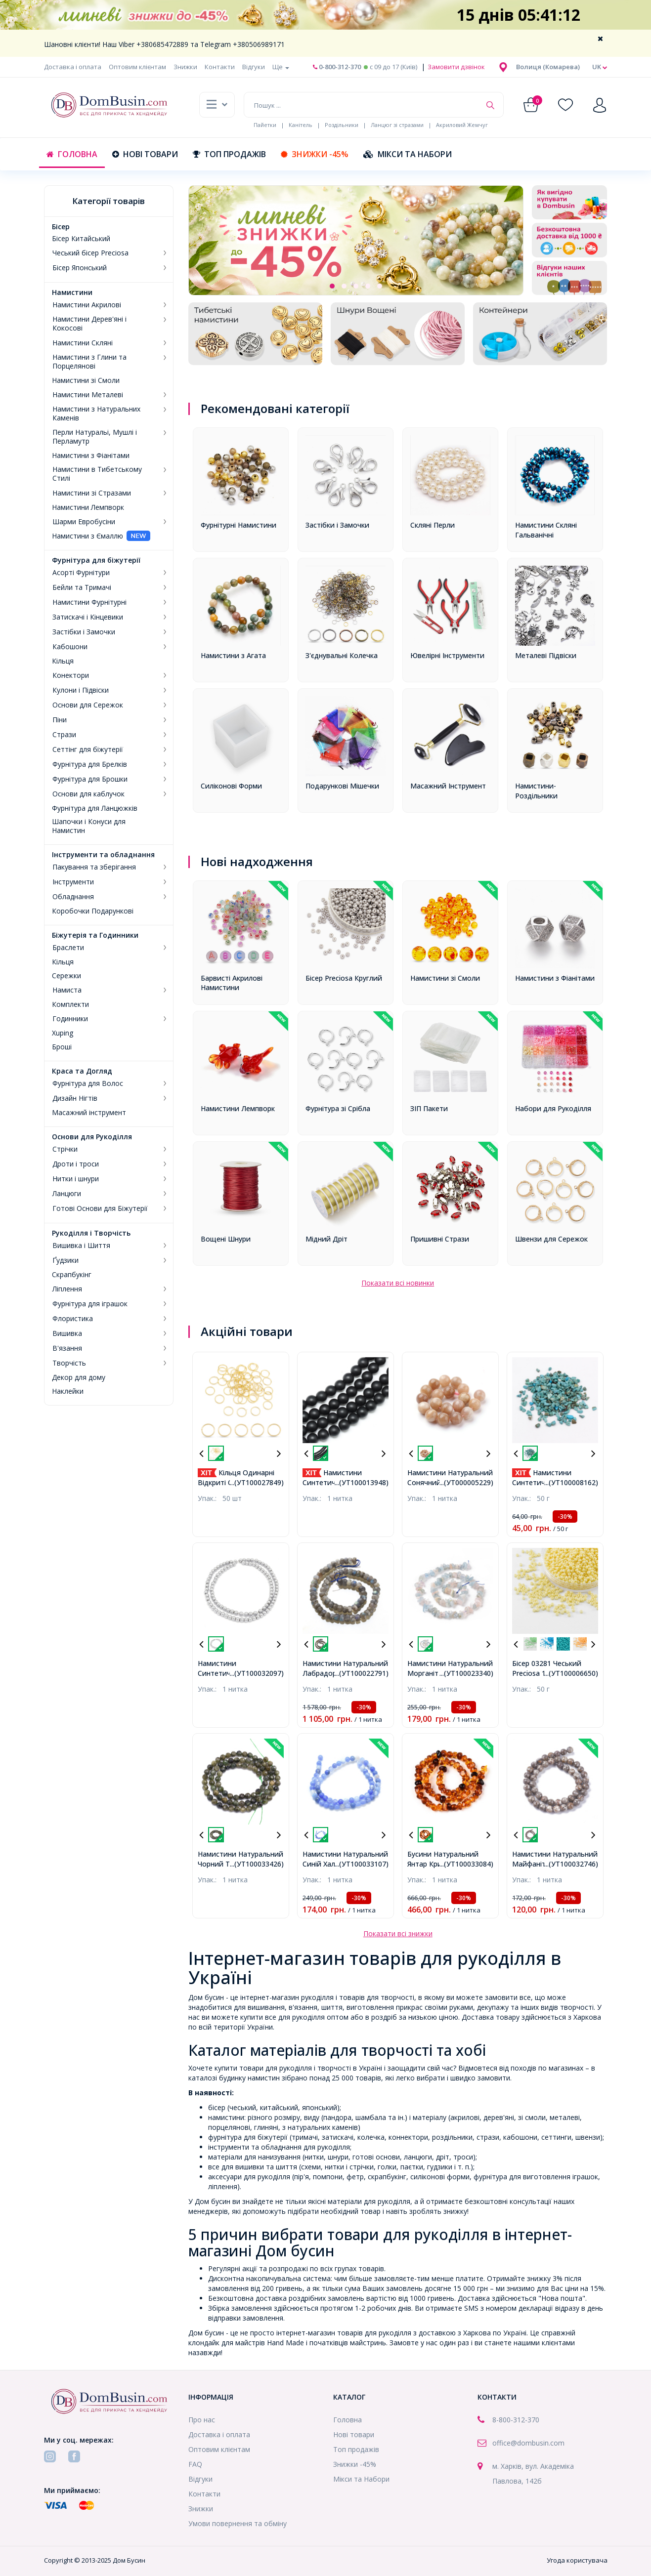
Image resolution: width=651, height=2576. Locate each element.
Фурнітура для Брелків (89, 764)
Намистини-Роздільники (536, 790)
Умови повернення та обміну (237, 2523)
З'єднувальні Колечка (341, 655)
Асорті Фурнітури (81, 572)
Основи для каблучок (88, 793)
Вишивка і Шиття (81, 1245)
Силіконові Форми (231, 785)
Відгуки (253, 66)
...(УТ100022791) (362, 1673)
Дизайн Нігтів (74, 1098)
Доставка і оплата (72, 66)
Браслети (68, 947)
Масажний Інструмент (448, 785)
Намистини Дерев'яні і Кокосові (89, 323)
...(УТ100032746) (571, 1864)
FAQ (195, 2464)
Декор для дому (78, 1377)
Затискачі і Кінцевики (87, 617)
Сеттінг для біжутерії (87, 749)
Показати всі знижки (398, 1933)
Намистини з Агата (233, 655)
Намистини (72, 292)
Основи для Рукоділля (92, 1136)
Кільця (63, 661)
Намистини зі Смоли (86, 380)
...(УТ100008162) (571, 1482)
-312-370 (525, 2419)
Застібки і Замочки (83, 631)
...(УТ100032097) (257, 1673)
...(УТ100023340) (466, 1673)
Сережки (66, 975)
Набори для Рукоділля (553, 1108)
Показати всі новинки (397, 1283)
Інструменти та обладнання (103, 854)
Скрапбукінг (71, 1274)
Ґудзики (65, 1260)
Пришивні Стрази (439, 1239)
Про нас (201, 2419)
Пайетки (265, 124)
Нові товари (145, 154)
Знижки (185, 66)
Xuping (62, 1033)
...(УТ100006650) (571, 1673)
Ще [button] (280, 66)
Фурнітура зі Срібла (337, 1108)
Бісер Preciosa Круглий (343, 978)
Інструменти (73, 881)
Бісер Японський (79, 267)
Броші (62, 1046)
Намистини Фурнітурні (89, 602)
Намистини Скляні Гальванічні (546, 530)
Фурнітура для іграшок (90, 1303)
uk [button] (600, 67)
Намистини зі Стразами (91, 493)
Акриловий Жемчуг (462, 124)
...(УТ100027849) (257, 1482)
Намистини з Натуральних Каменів (96, 413)
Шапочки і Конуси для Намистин (89, 826)
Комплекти (70, 1004)
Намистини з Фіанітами (91, 455)
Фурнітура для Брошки (90, 779)
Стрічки (65, 1149)
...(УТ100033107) (362, 1864)
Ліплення (67, 1289)
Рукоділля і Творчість (91, 1233)
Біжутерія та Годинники (95, 935)
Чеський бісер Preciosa (90, 253)
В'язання (67, 1348)
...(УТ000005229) (466, 1482)
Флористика (72, 1318)
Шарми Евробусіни (83, 521)
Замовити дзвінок (455, 66)
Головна (71, 154)
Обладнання (73, 896)
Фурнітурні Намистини (238, 525)
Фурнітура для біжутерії (96, 560)
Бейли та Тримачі (81, 587)
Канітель (300, 124)
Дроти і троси (75, 1164)
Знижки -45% (314, 154)
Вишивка (67, 1333)
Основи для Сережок (87, 705)
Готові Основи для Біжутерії (100, 1208)
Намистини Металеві (87, 394)
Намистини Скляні (82, 342)
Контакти (220, 66)
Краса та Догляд (82, 1071)
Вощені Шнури (226, 1239)
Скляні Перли (432, 525)
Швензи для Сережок (551, 1239)
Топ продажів (229, 154)
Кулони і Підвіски (80, 690)
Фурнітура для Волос (87, 1083)
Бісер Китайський (81, 238)
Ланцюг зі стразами (397, 124)
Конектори (70, 675)
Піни (59, 719)
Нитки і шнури (75, 1178)
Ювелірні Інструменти (447, 655)
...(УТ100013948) (362, 1482)
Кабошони (69, 646)
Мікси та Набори (407, 154)
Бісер (61, 226)
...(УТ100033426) (257, 1864)
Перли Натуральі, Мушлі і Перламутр (94, 437)
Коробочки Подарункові (92, 911)
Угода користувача (577, 2560)
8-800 (501, 2419)
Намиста (67, 990)
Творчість (69, 1363)
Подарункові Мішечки (342, 785)
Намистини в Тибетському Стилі (97, 474)
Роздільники (341, 124)
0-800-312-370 (337, 66)
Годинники (70, 1018)
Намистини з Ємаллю (87, 536)
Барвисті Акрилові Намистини (231, 983)
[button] (548, 67)
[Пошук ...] (362, 104)
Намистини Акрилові (86, 304)
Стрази (64, 734)
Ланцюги (66, 1193)
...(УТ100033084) (466, 1864)
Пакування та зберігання (94, 867)
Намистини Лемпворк (88, 507)
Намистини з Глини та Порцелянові (89, 362)
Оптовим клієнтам (137, 66)
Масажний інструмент (89, 1112)
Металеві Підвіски (545, 655)
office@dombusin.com (528, 2443)
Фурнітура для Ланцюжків (94, 808)
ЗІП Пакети (429, 1108)
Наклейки (68, 1391)
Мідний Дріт (326, 1239)
